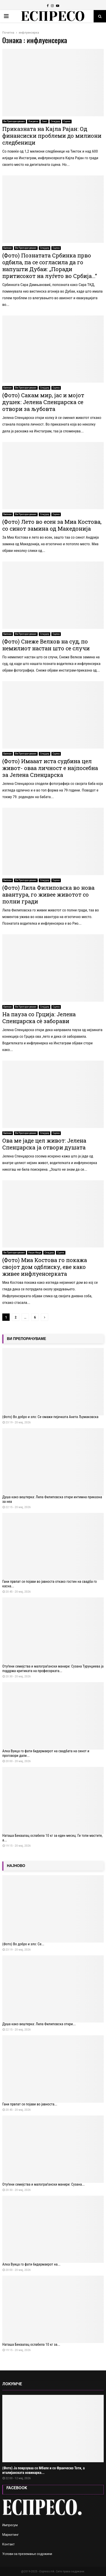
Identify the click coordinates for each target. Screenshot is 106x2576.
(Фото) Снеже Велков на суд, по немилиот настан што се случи (46, 645)
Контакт (8, 2544)
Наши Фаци (34, 1252)
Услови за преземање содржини (27, 2554)
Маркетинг (10, 2534)
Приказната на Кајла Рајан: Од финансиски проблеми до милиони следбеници (51, 135)
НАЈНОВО (16, 1866)
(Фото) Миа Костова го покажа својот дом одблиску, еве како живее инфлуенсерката (44, 1266)
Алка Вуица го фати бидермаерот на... (31, 2264)
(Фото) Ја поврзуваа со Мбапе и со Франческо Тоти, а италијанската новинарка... (43, 2470)
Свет (44, 121)
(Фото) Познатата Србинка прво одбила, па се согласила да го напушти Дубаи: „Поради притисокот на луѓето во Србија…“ (49, 266)
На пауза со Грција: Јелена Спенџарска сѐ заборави (39, 1018)
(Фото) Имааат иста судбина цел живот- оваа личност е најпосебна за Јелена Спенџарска (50, 767)
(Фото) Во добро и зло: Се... (23, 1944)
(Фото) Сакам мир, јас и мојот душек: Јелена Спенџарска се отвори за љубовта (43, 402)
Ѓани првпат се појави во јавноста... (29, 2104)
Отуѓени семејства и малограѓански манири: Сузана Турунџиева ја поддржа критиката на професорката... (52, 1668)
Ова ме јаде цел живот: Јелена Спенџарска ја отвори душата (44, 1144)
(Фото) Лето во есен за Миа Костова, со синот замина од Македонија (51, 525)
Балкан (7, 248)
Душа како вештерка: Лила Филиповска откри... (39, 2024)
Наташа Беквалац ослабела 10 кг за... (31, 2344)
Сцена (66, 121)
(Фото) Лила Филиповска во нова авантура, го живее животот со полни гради (48, 894)
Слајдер (55, 121)
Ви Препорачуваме (14, 121)
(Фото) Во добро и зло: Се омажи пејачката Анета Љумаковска (50, 1417)
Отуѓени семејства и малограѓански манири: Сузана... (43, 2184)
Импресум (10, 2525)
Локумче (33, 121)
